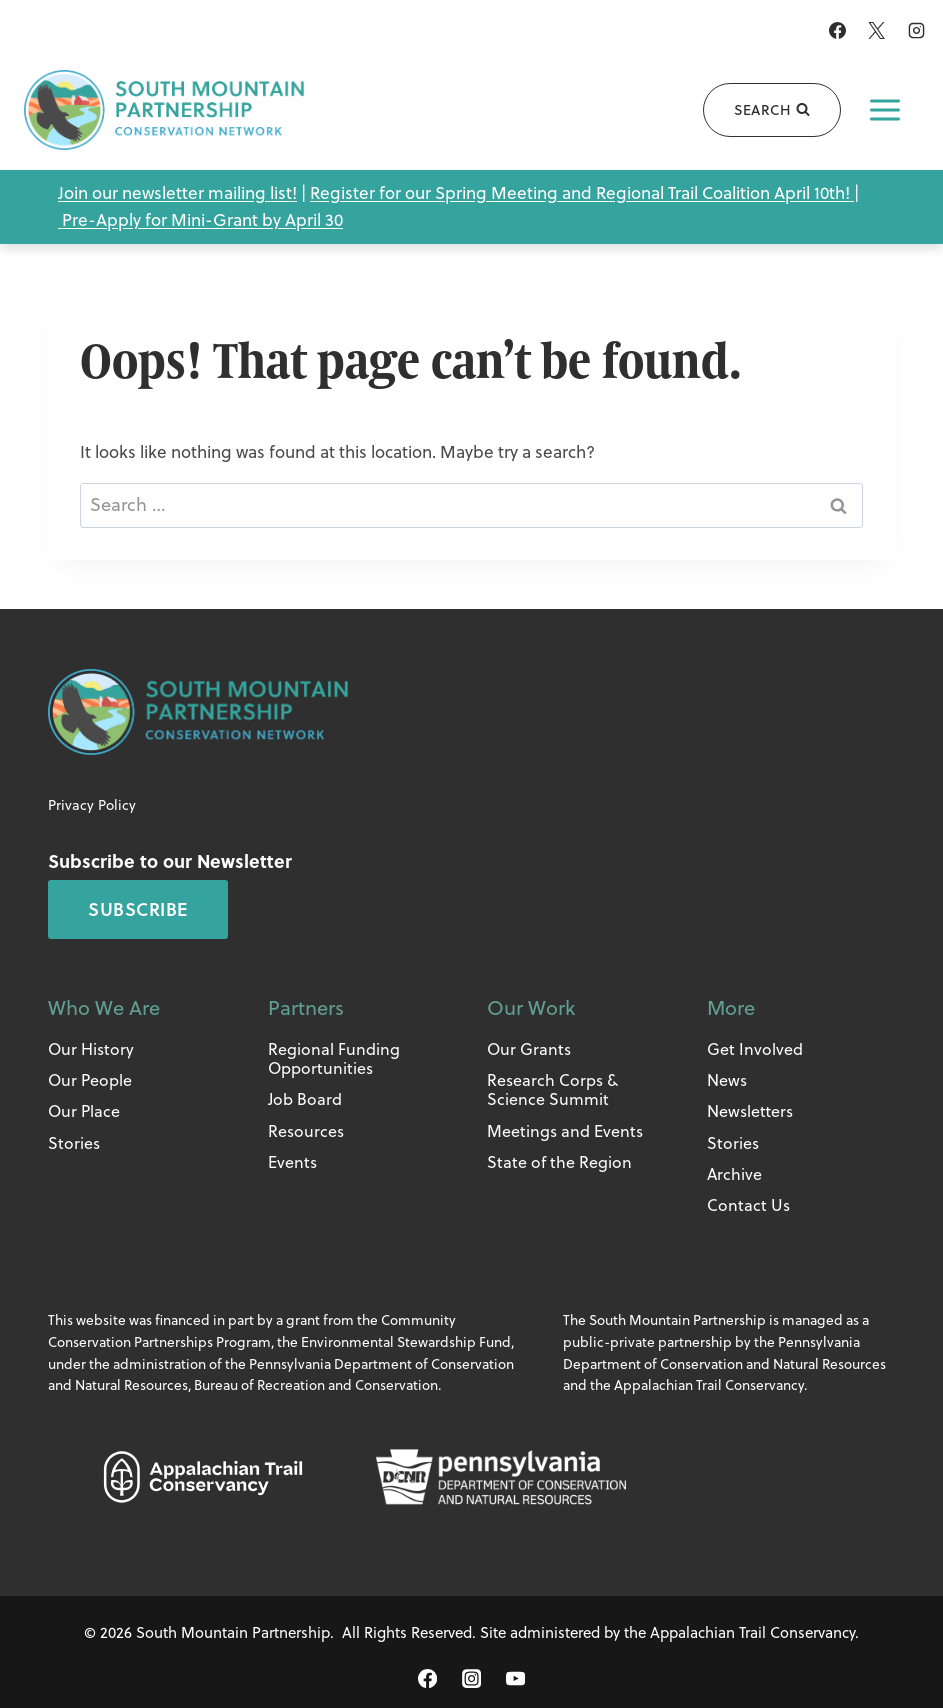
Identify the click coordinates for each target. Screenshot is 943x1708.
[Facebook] (838, 30)
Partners (306, 1007)
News (727, 1080)
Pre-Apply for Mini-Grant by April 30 (202, 220)
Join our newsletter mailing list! (177, 193)
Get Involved (755, 1049)
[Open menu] (885, 110)
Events (292, 1162)
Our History (91, 1049)
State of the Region (559, 1162)
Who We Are (104, 1007)
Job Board (305, 1099)
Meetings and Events (565, 1131)
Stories (74, 1143)
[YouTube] (515, 1679)
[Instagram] (916, 30)
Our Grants (529, 1049)
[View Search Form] (771, 110)
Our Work (531, 1007)
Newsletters (750, 1111)
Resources (306, 1131)
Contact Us (748, 1205)
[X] (877, 30)
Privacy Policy (92, 805)
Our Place (84, 1111)
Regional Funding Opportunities (334, 1058)
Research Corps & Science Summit (552, 1089)
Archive (734, 1174)
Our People (90, 1080)
